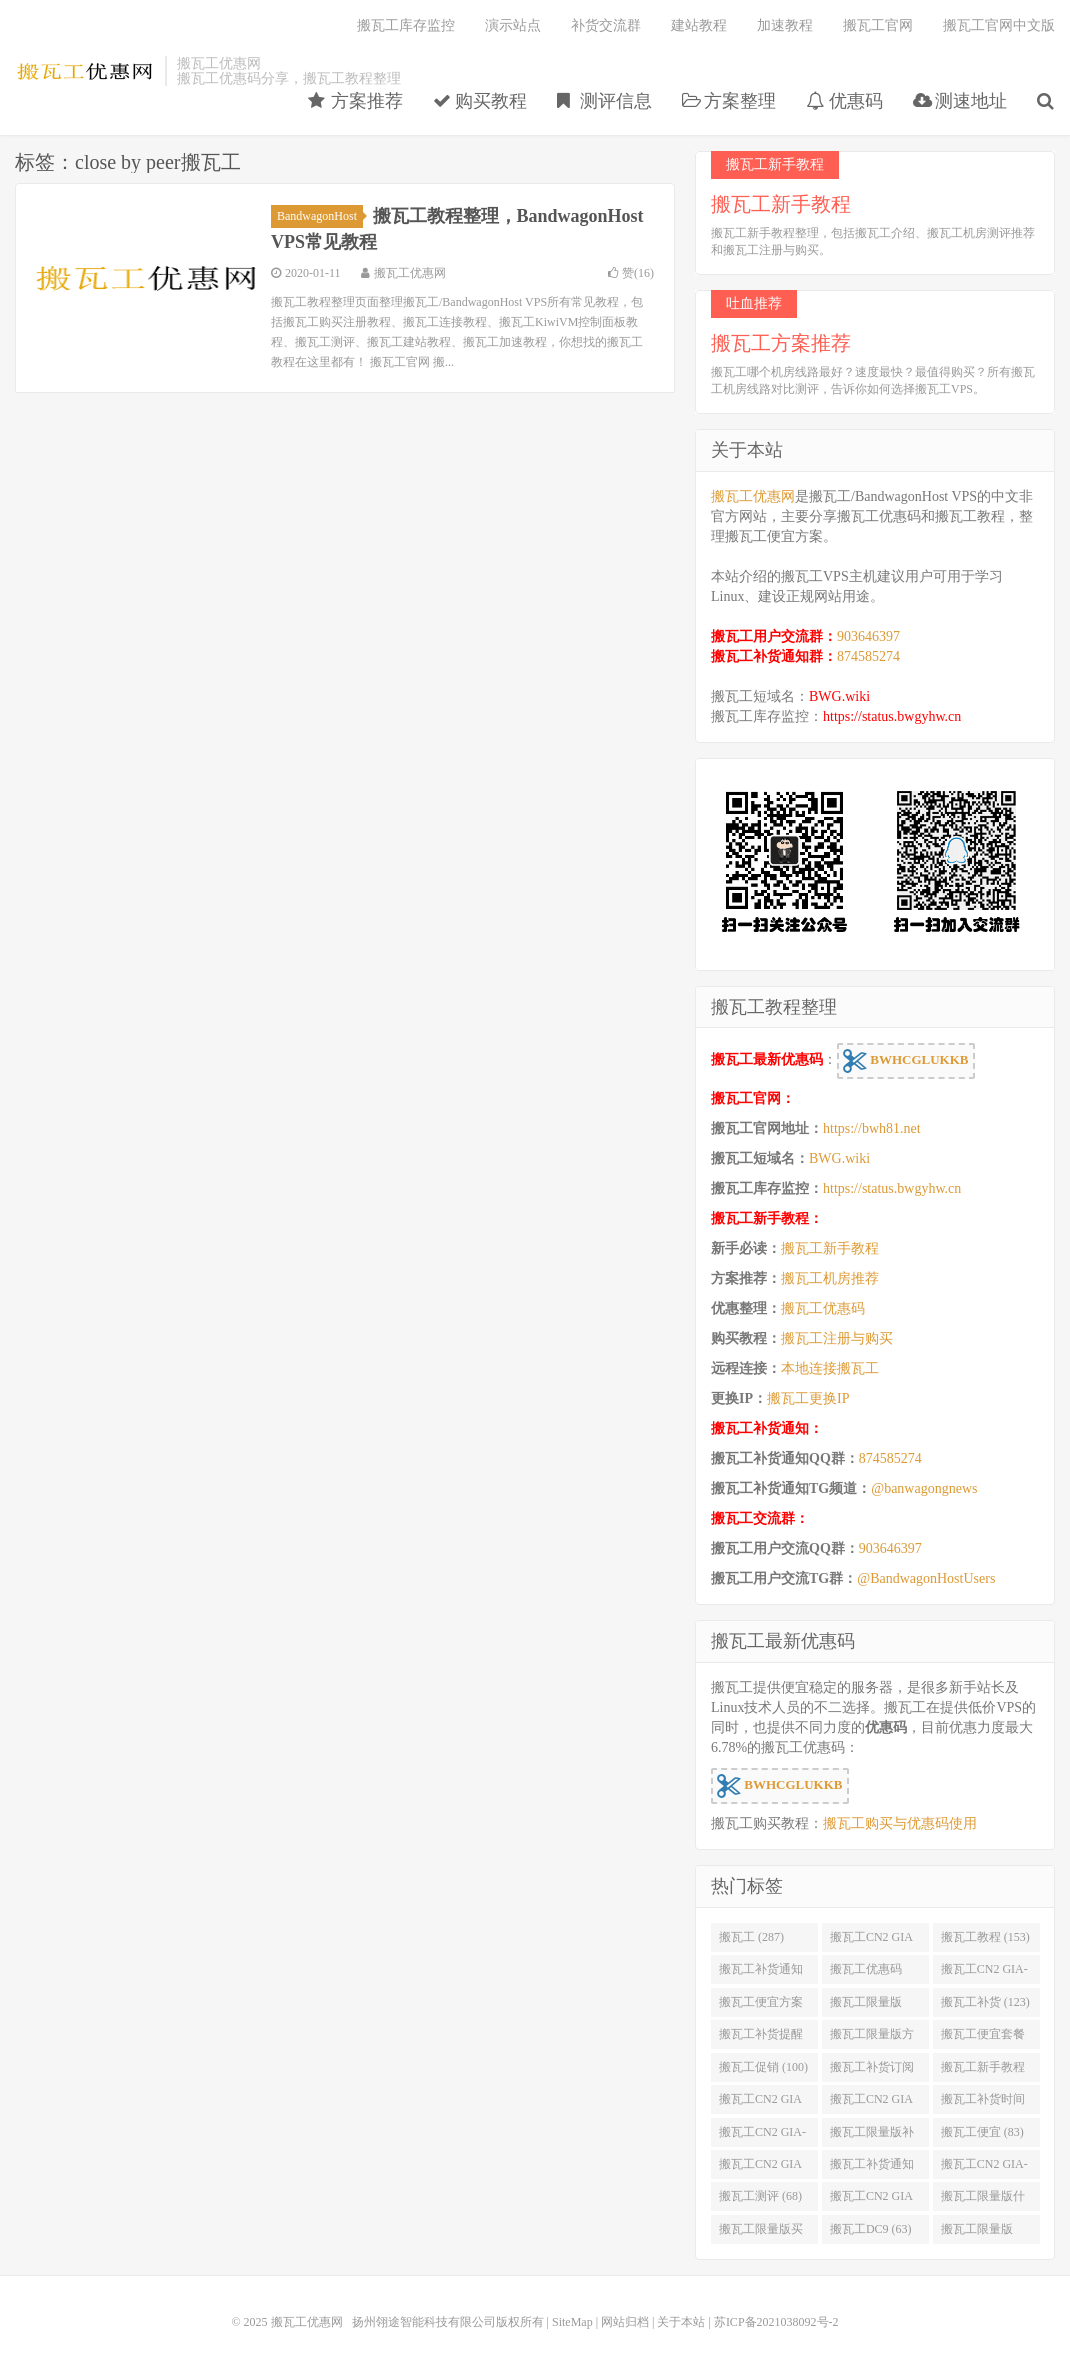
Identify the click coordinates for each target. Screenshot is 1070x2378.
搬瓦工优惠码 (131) (866, 1973)
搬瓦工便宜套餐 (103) (983, 2038)
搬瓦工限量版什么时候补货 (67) (983, 2200)
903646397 (868, 636)
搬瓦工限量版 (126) (866, 2006)
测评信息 (604, 101)
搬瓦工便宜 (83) (982, 2132)
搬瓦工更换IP (808, 1398)
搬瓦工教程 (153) (985, 1937)
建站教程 (699, 25)
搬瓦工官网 (878, 25)
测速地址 (960, 101)
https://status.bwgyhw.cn (892, 716)
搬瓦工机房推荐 (830, 1278)
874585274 (868, 656)
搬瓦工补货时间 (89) (983, 2103)
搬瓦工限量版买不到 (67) (761, 2233)
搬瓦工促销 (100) (763, 2067)
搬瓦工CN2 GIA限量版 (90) (871, 2103)
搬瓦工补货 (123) (985, 2002)
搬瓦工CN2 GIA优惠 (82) (760, 2168)
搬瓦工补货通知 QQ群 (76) (872, 2168)
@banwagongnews (924, 1488)
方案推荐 (355, 101)
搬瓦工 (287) (751, 1937)
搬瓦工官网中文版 (999, 25)
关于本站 (681, 2322)
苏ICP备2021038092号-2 (776, 2322)
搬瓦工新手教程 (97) (983, 2071)
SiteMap (572, 2322)
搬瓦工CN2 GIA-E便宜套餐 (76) (984, 2168)
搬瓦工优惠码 (823, 1308)
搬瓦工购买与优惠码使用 (900, 1823)
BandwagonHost (320, 216)
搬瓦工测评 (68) (760, 2196)
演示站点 (513, 25)
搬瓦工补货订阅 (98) (872, 2071)
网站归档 (625, 2322)
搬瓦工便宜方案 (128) (761, 2006)
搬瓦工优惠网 (85, 71)
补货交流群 (606, 25)
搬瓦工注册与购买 (837, 1338)
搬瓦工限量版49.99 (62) (977, 2233)
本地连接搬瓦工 (830, 1368)
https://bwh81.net (872, 1128)
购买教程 (480, 101)
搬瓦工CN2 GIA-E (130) (984, 1973)
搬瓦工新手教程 (830, 1248)
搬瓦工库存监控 (406, 25)
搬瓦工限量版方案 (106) (872, 2038)
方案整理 (729, 101)
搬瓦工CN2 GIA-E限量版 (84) (762, 2136)
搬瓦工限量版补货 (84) (872, 2136)
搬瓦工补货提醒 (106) (761, 2038)
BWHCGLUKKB (906, 1061)
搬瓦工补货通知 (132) (761, 1973)
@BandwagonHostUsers (926, 1578)
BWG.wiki (839, 696)
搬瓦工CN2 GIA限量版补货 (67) (871, 2200)
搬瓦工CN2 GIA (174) (871, 1941)
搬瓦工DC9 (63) (871, 2229)
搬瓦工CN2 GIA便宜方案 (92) (760, 2103)
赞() (631, 273)
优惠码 (844, 101)
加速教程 (785, 25)
